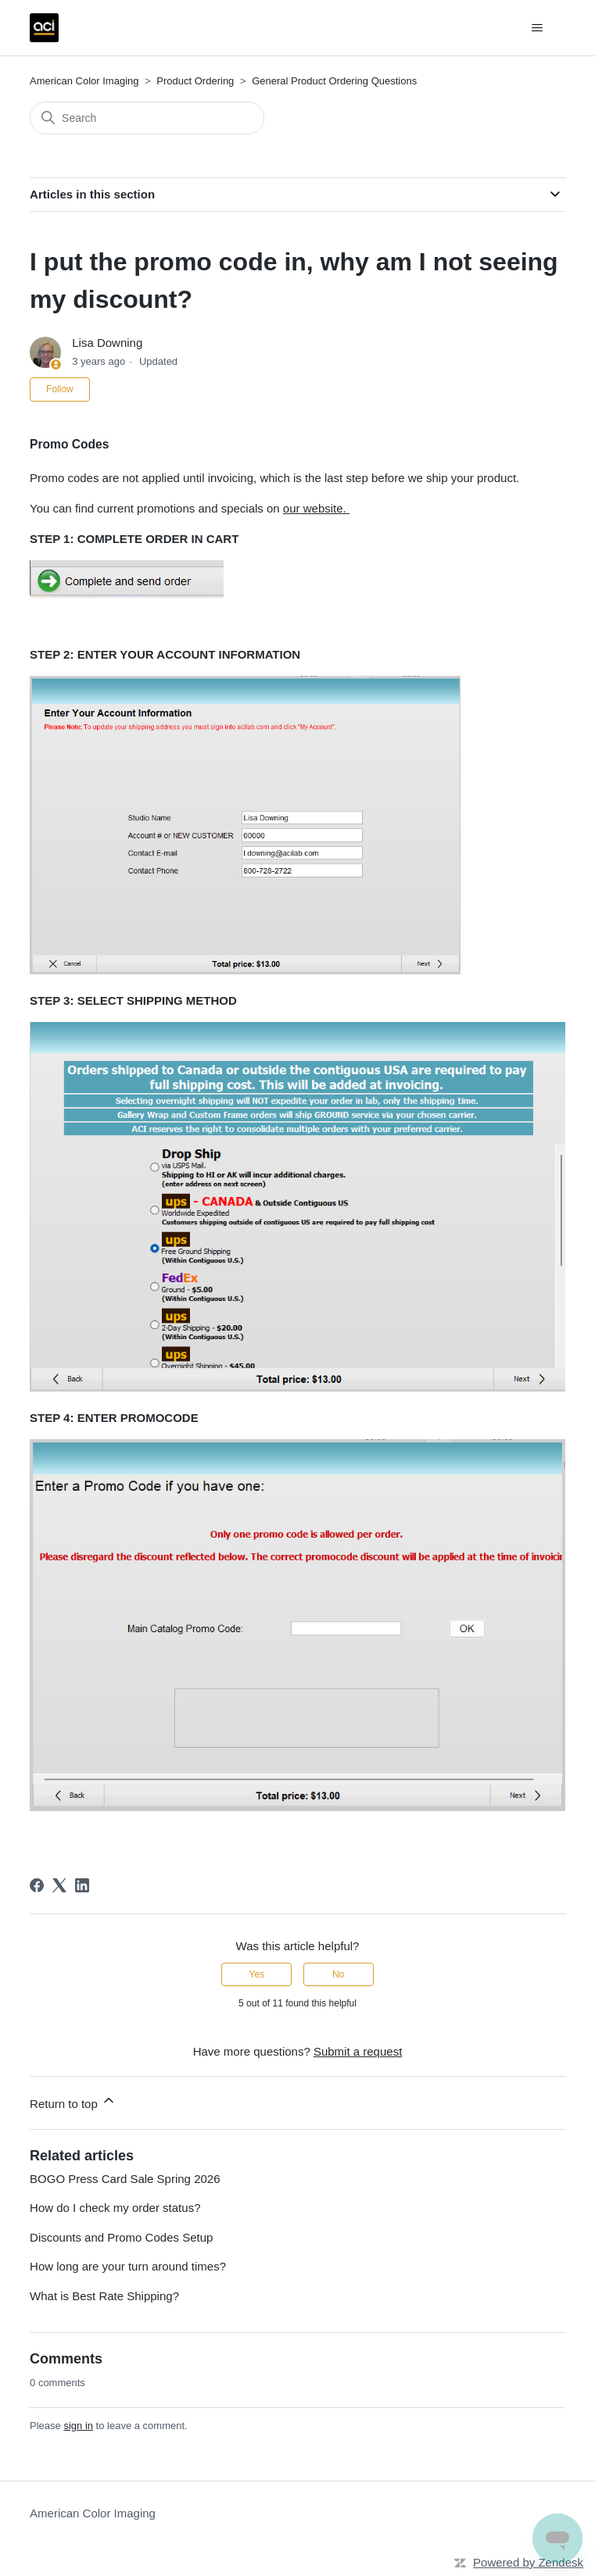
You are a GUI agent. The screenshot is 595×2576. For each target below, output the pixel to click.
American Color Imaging (84, 81)
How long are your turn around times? (128, 2266)
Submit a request (358, 2051)
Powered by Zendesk (528, 2562)
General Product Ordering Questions (334, 81)
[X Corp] (59, 1885)
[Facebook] (37, 1885)
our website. (316, 508)
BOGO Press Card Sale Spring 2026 (125, 2178)
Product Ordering (195, 81)
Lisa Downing (107, 342)
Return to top (73, 2101)
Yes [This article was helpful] (257, 1974)
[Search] (146, 118)
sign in (78, 2425)
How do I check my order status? (115, 2207)
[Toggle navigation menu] (537, 28)
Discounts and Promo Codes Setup (121, 2237)
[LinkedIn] (82, 1885)
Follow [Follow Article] (59, 389)
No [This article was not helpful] (338, 1974)
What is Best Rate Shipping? (104, 2296)
